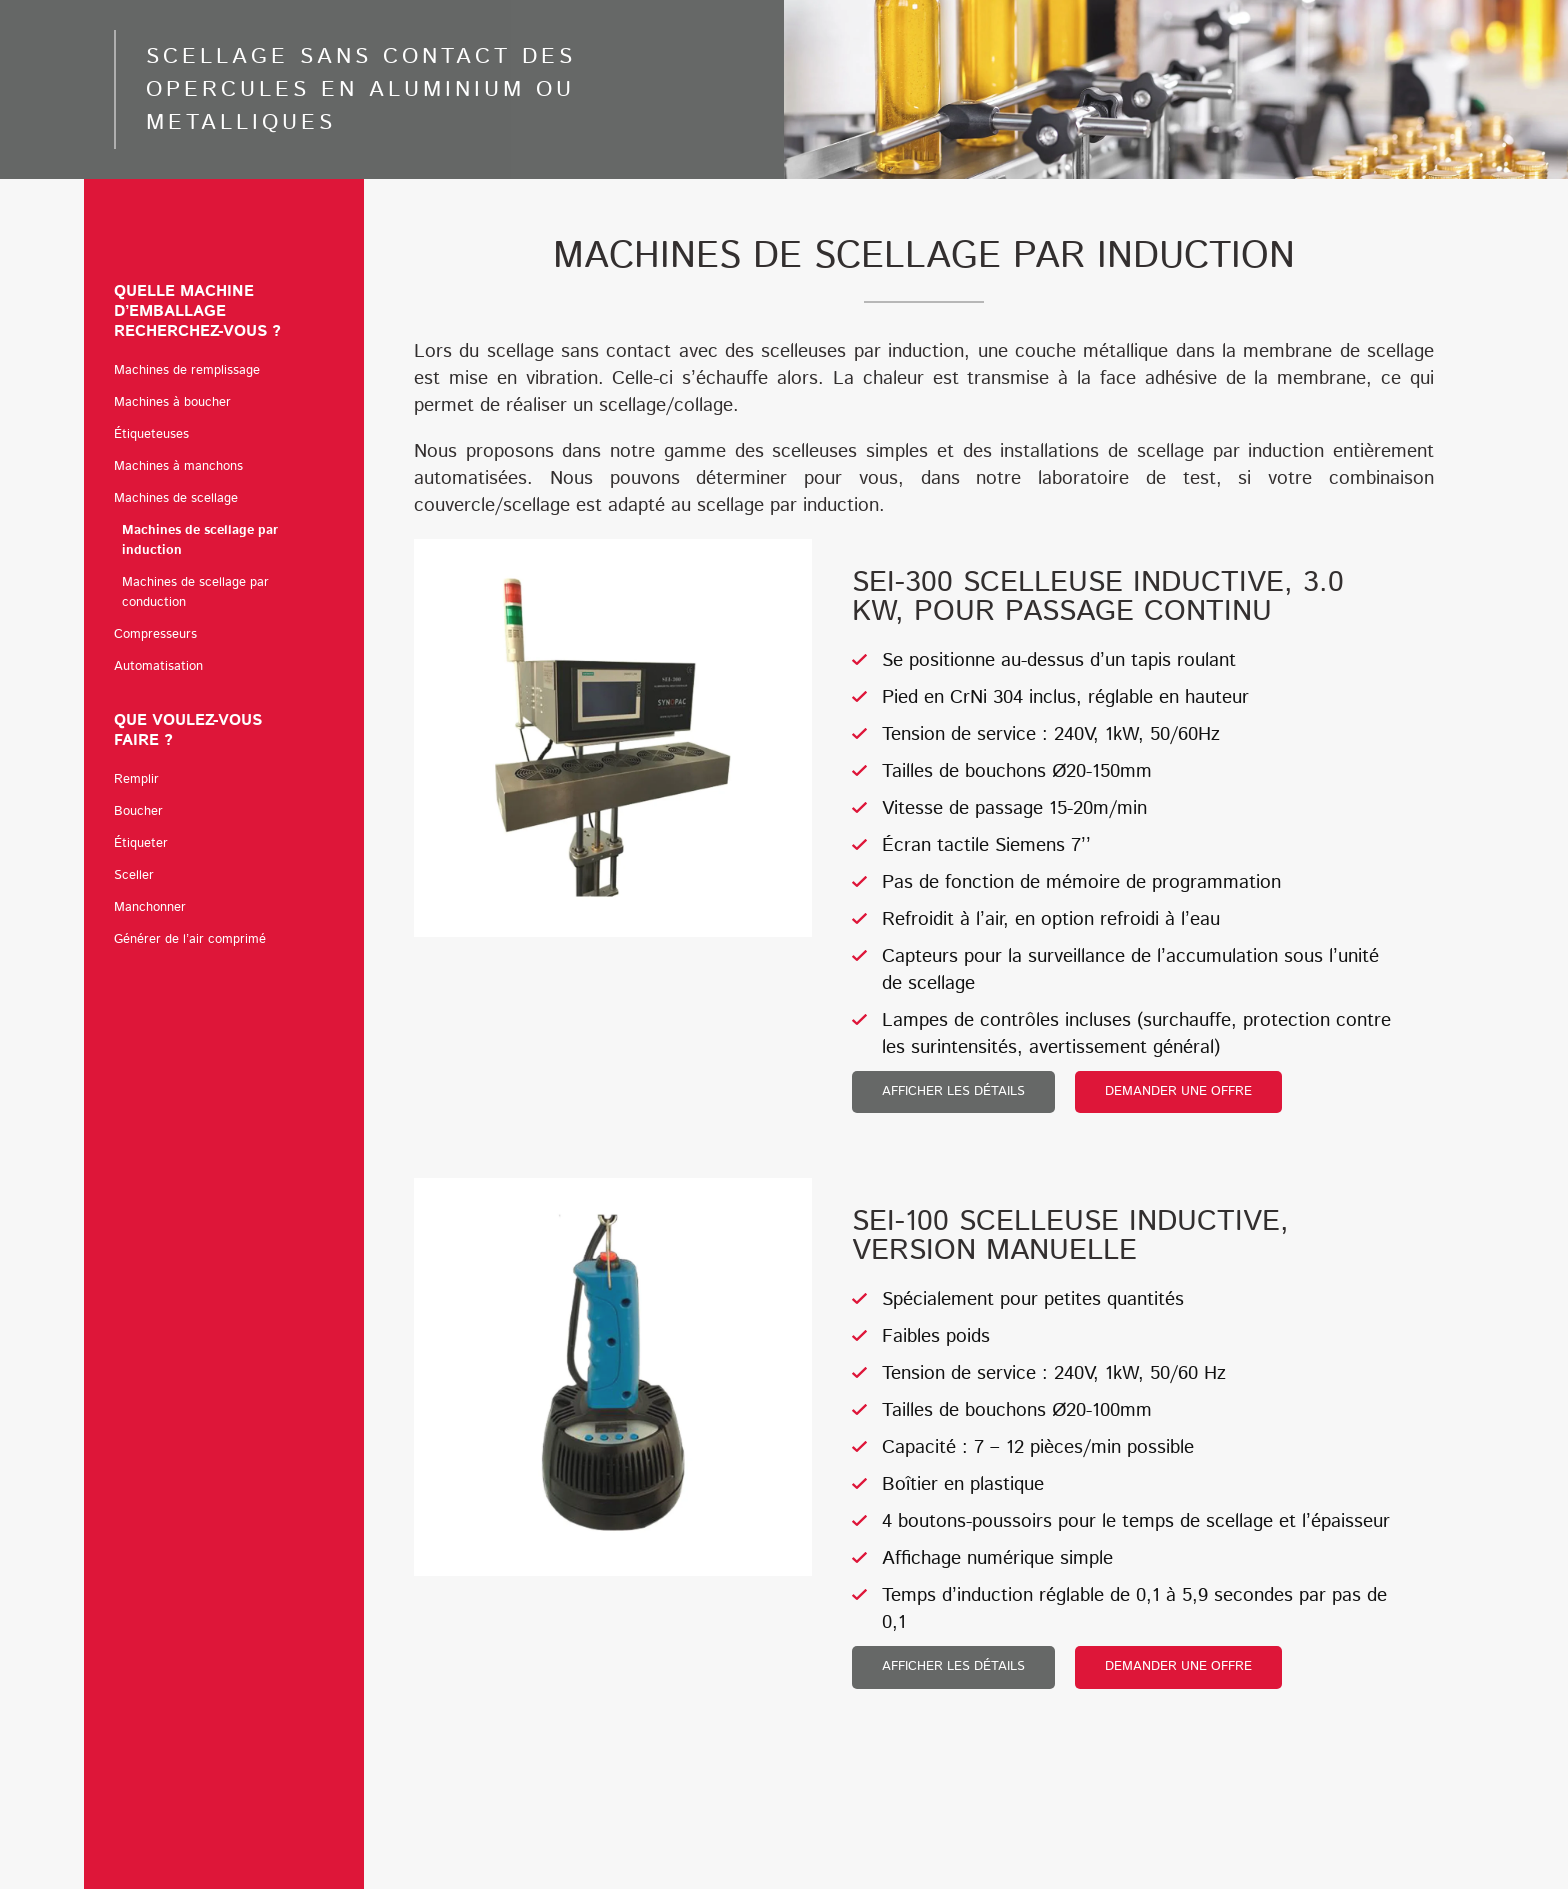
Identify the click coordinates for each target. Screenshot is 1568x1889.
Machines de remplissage (192, 371)
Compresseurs (155, 634)
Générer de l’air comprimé (190, 939)
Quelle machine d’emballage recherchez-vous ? (224, 311)
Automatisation (158, 666)
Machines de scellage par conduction (195, 592)
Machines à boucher (177, 403)
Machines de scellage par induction (200, 540)
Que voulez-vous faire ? (224, 730)
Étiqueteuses (156, 435)
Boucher (138, 811)
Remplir (136, 779)
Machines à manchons (178, 466)
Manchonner (150, 907)
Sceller (134, 875)
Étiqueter (141, 843)
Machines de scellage (181, 499)
